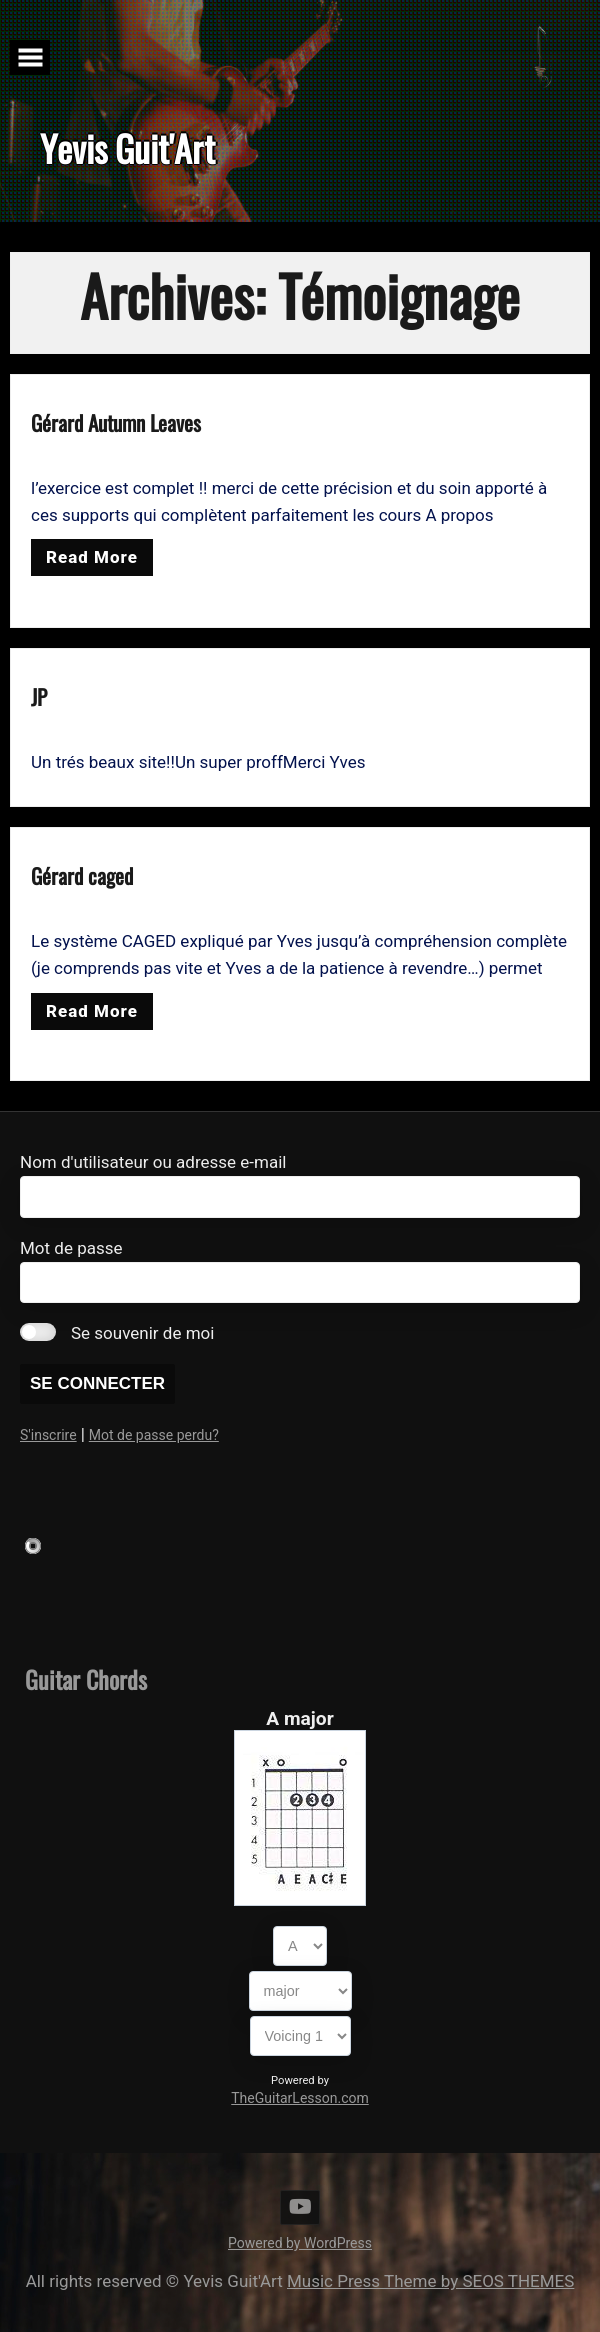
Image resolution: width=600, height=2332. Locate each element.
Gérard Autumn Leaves (116, 422)
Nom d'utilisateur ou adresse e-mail (153, 1162)
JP (39, 696)
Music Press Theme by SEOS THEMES (430, 2281)
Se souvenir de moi (142, 1333)
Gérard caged (82, 875)
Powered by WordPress (300, 2243)
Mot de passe (71, 1248)
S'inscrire (48, 1435)
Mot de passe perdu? (154, 1435)
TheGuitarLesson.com (300, 2098)
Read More (92, 557)
